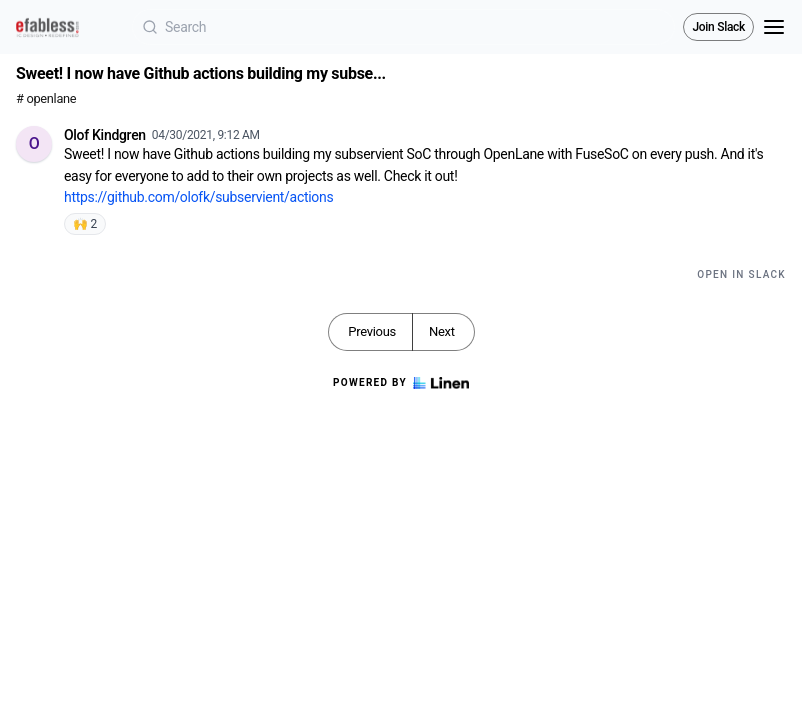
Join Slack (718, 27)
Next (442, 331)
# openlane (46, 98)
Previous (372, 331)
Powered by (401, 383)
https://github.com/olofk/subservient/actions (198, 197)
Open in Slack (741, 274)
